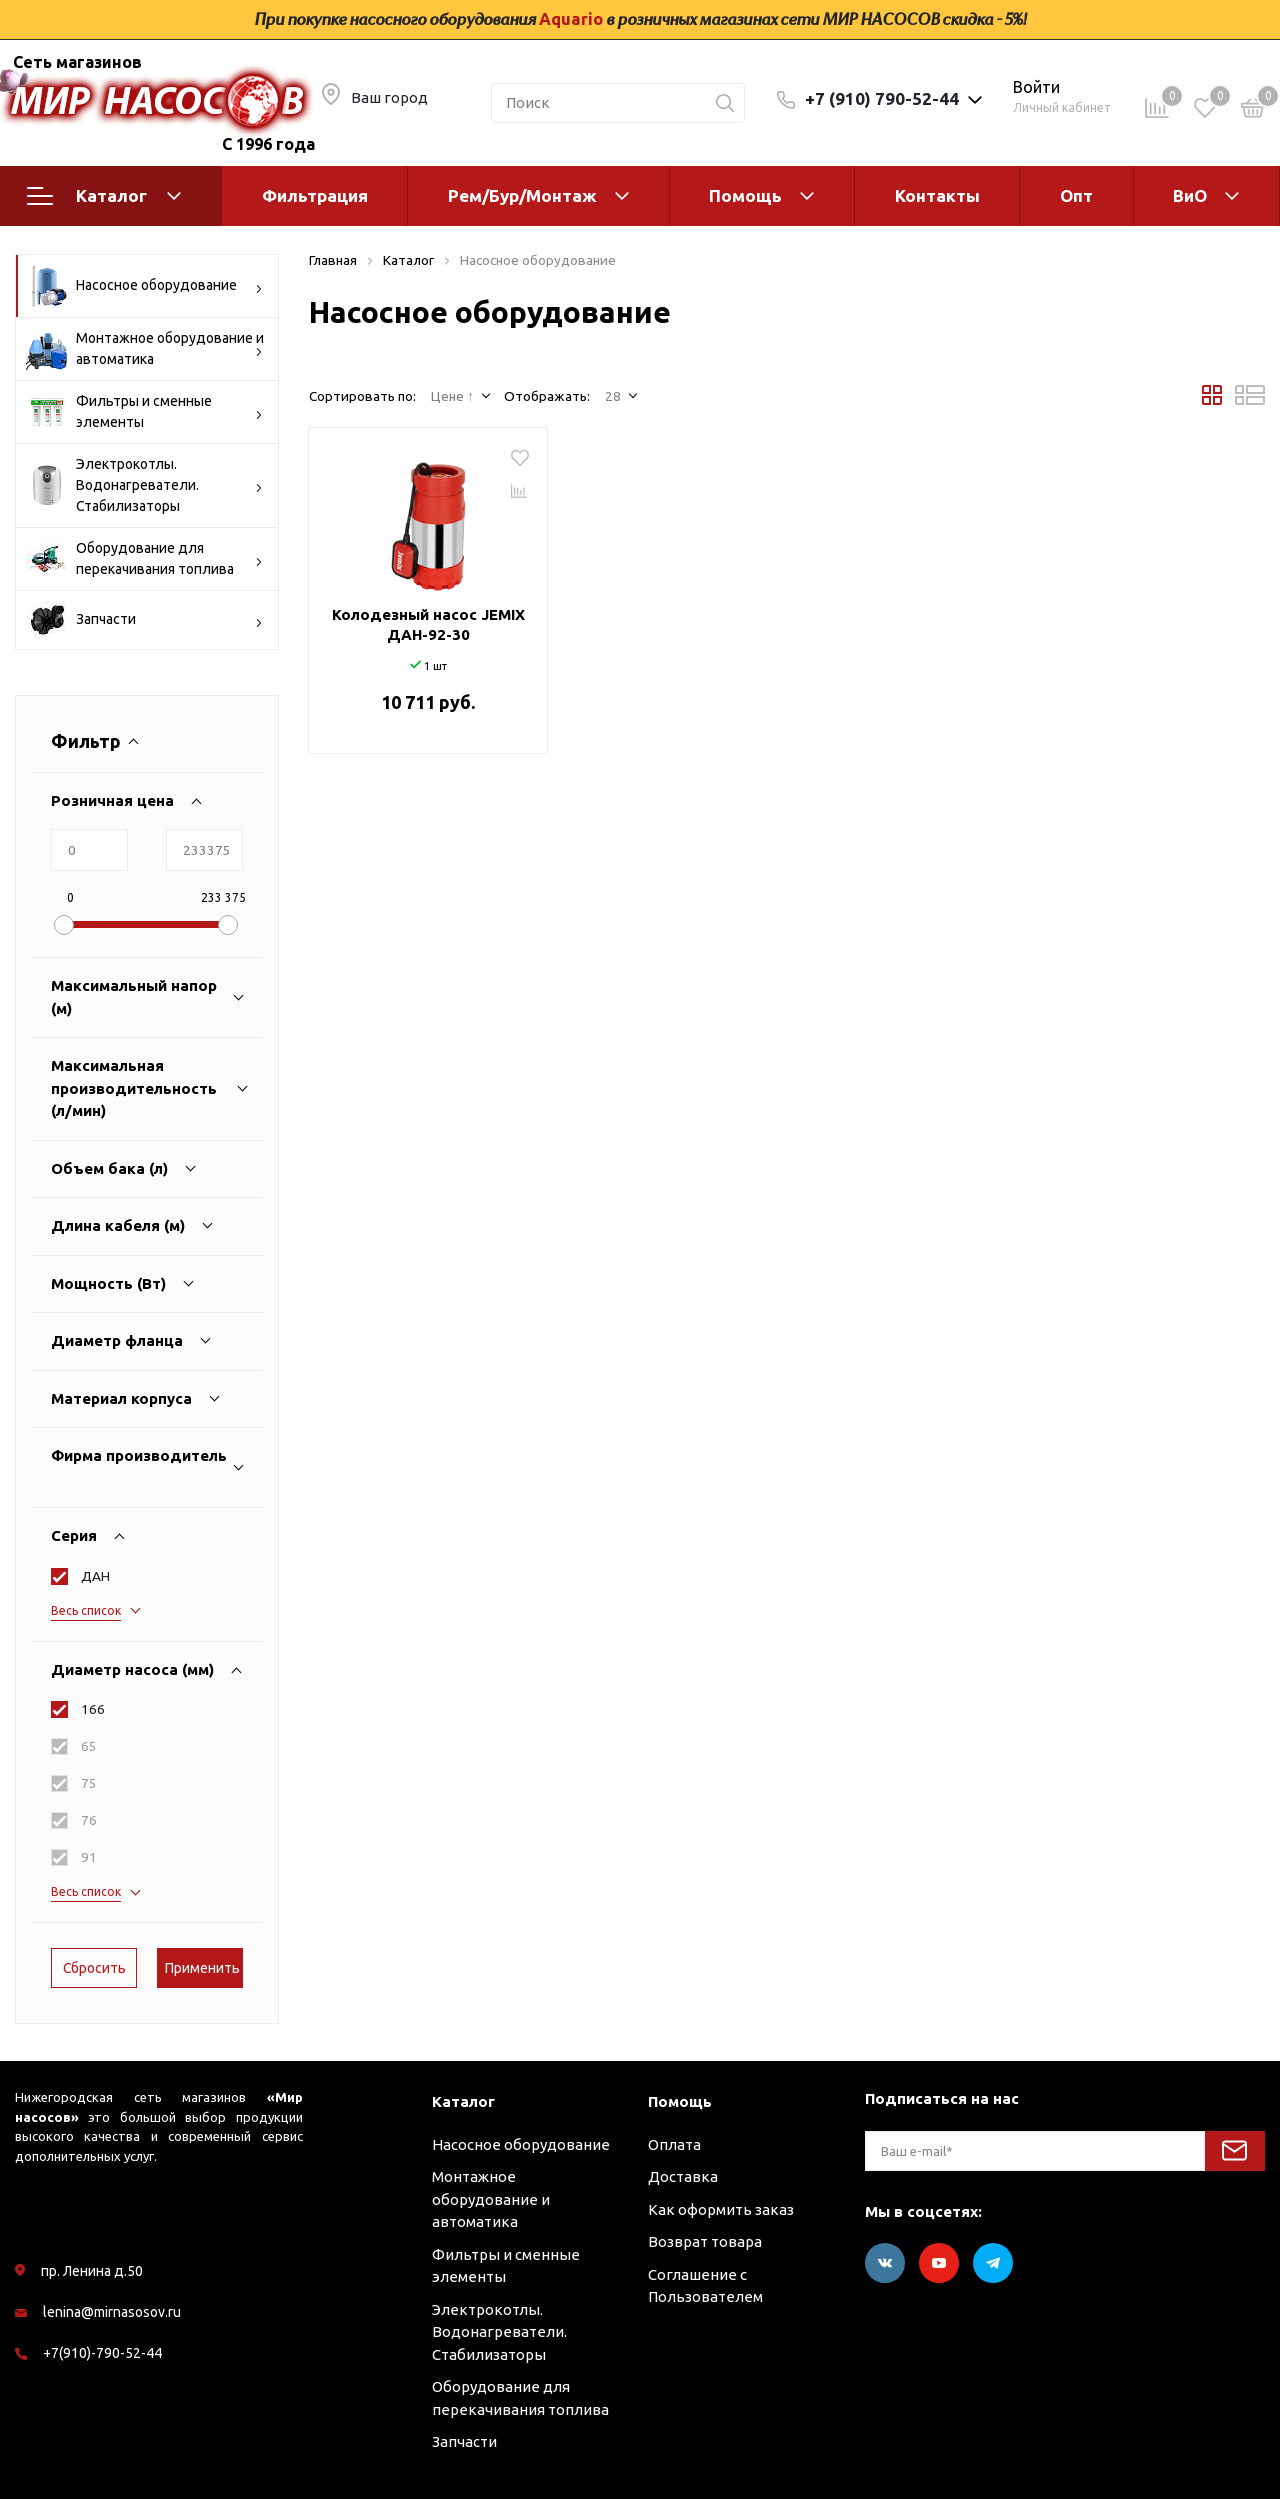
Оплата (674, 2144)
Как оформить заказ (721, 2209)
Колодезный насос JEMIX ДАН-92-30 (428, 624)
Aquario (571, 19)
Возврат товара (705, 2241)
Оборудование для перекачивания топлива (144, 559)
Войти (1036, 87)
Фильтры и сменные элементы (144, 412)
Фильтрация (315, 195)
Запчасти (144, 620)
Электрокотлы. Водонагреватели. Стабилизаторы (144, 485)
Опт (1076, 195)
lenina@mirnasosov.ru (112, 2312)
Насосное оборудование (144, 286)
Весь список (86, 1610)
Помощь (745, 195)
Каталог (104, 196)
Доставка (683, 2176)
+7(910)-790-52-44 (102, 2353)
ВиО (1190, 195)
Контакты (937, 195)
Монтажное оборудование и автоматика (145, 349)
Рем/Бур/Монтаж (522, 195)
